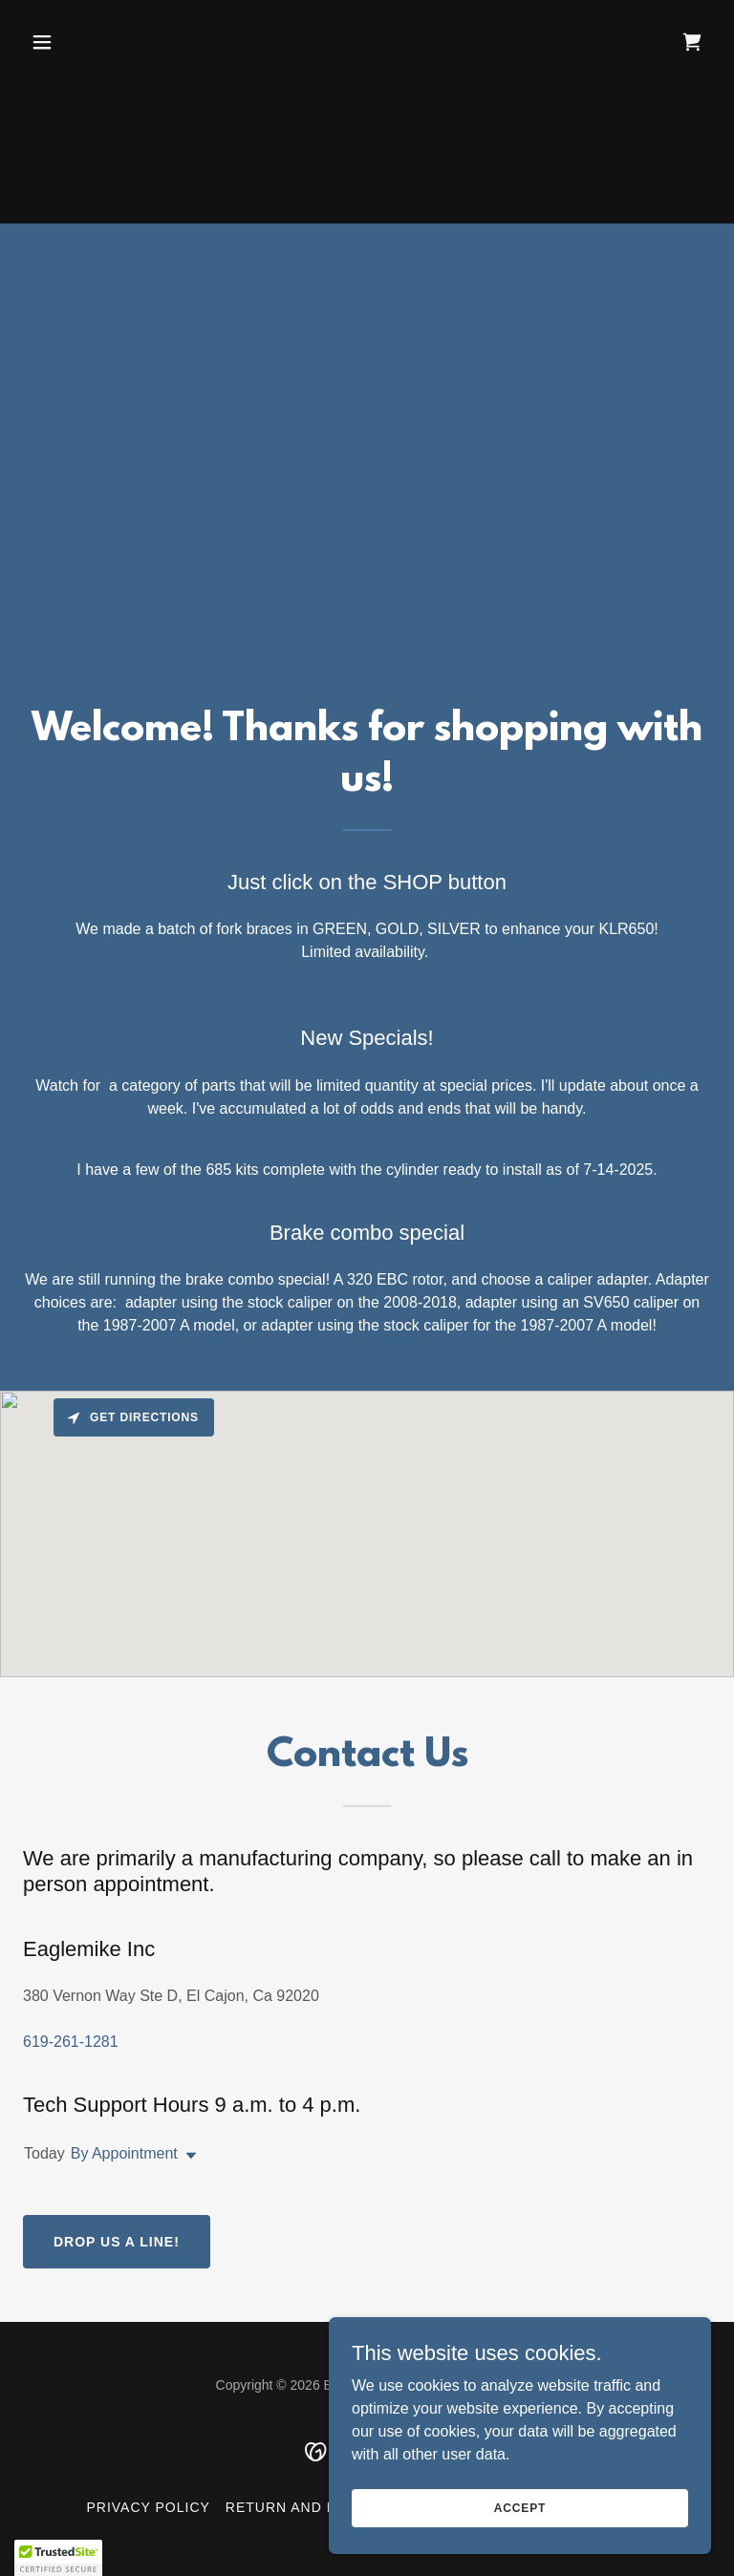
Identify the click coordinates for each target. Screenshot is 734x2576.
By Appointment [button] (124, 2153)
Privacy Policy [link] (148, 2507)
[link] (692, 42)
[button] (74, 42)
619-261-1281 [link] (71, 2041)
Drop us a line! (117, 2241)
